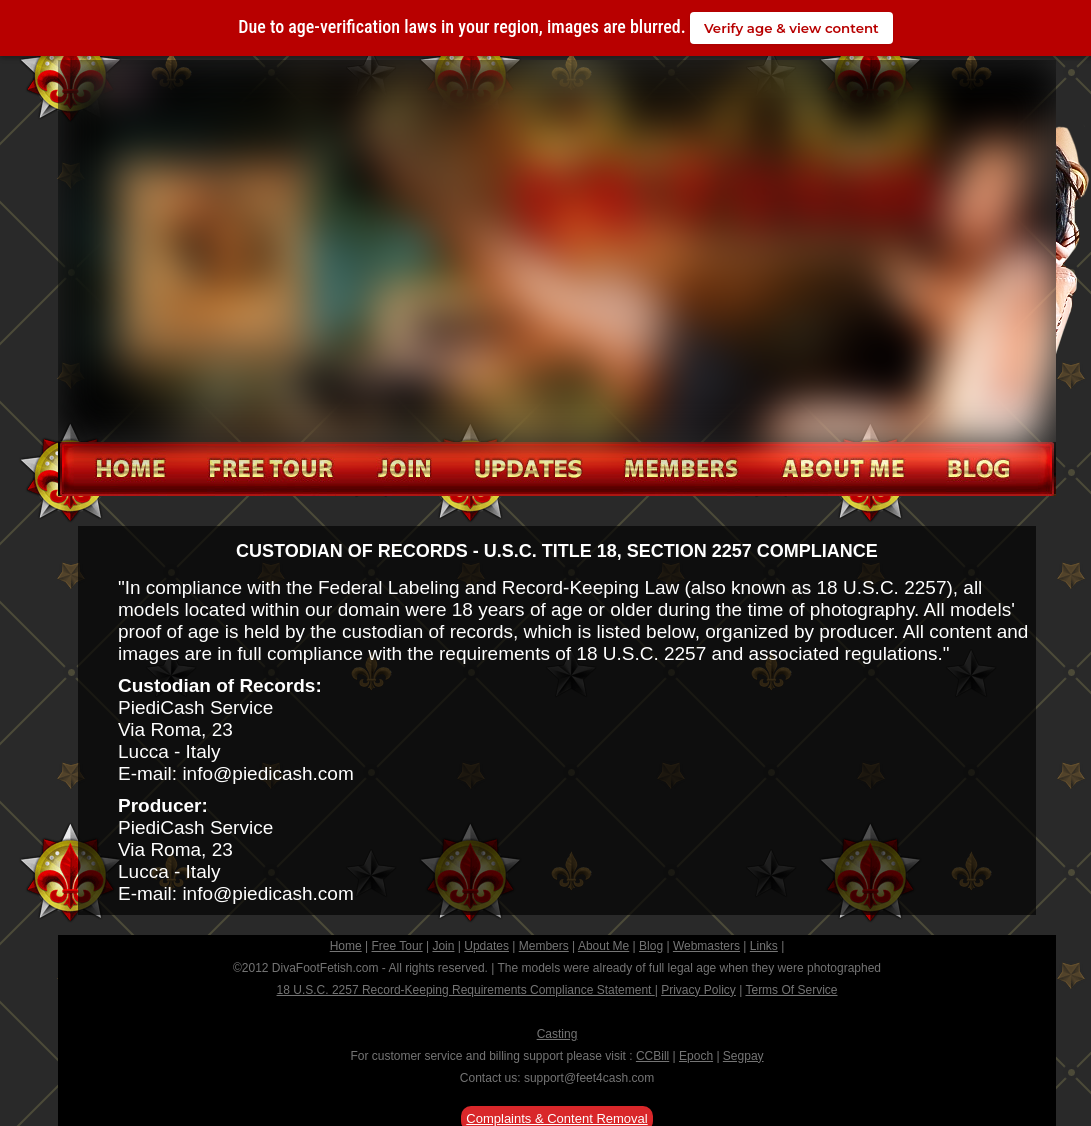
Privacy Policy (698, 990)
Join (443, 946)
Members (544, 946)
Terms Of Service (791, 990)
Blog (651, 946)
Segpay (743, 1056)
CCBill (652, 1056)
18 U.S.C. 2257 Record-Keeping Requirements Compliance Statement (466, 990)
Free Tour (397, 946)
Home (346, 946)
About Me (603, 946)
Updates (486, 946)
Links (764, 946)
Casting (557, 1034)
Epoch (696, 1056)
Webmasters (706, 946)
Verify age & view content (791, 28)
